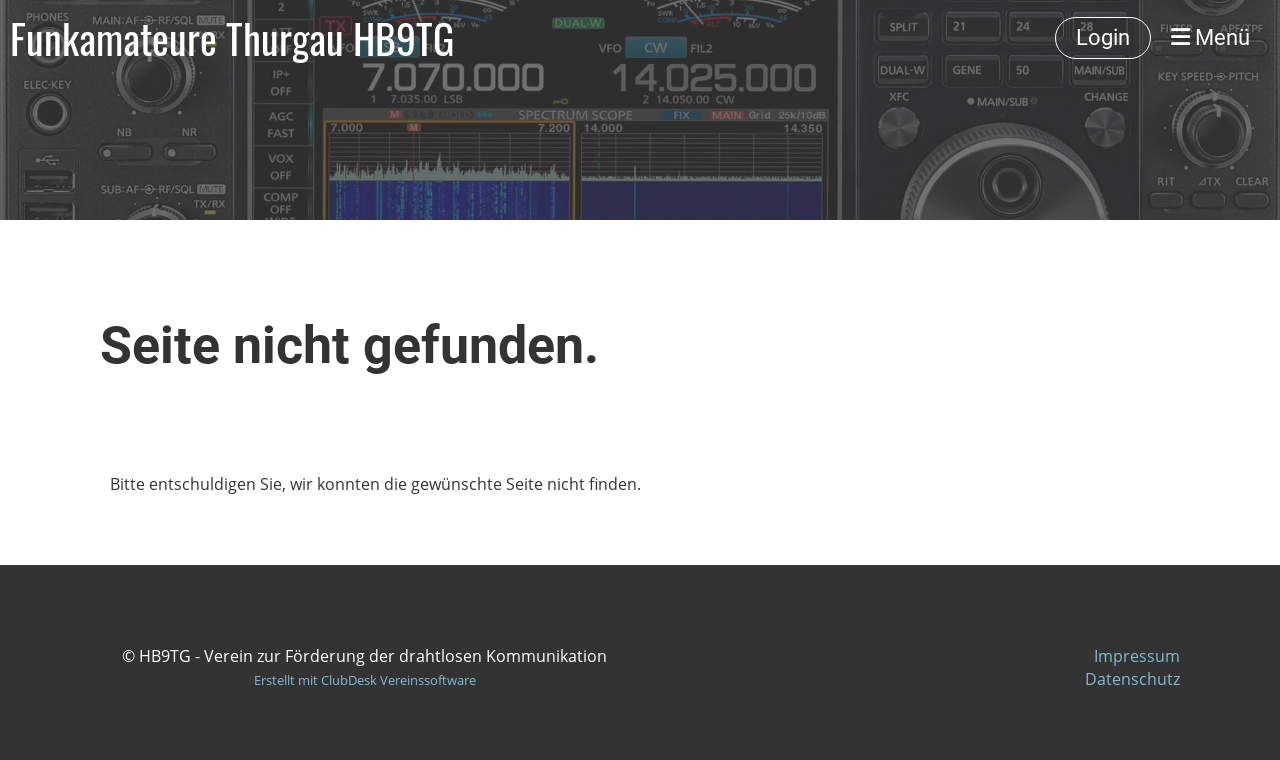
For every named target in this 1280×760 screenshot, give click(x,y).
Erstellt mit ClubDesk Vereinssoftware (365, 680)
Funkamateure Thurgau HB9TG (232, 38)
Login (1103, 37)
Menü (1210, 37)
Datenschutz (1132, 679)
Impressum (1137, 656)
